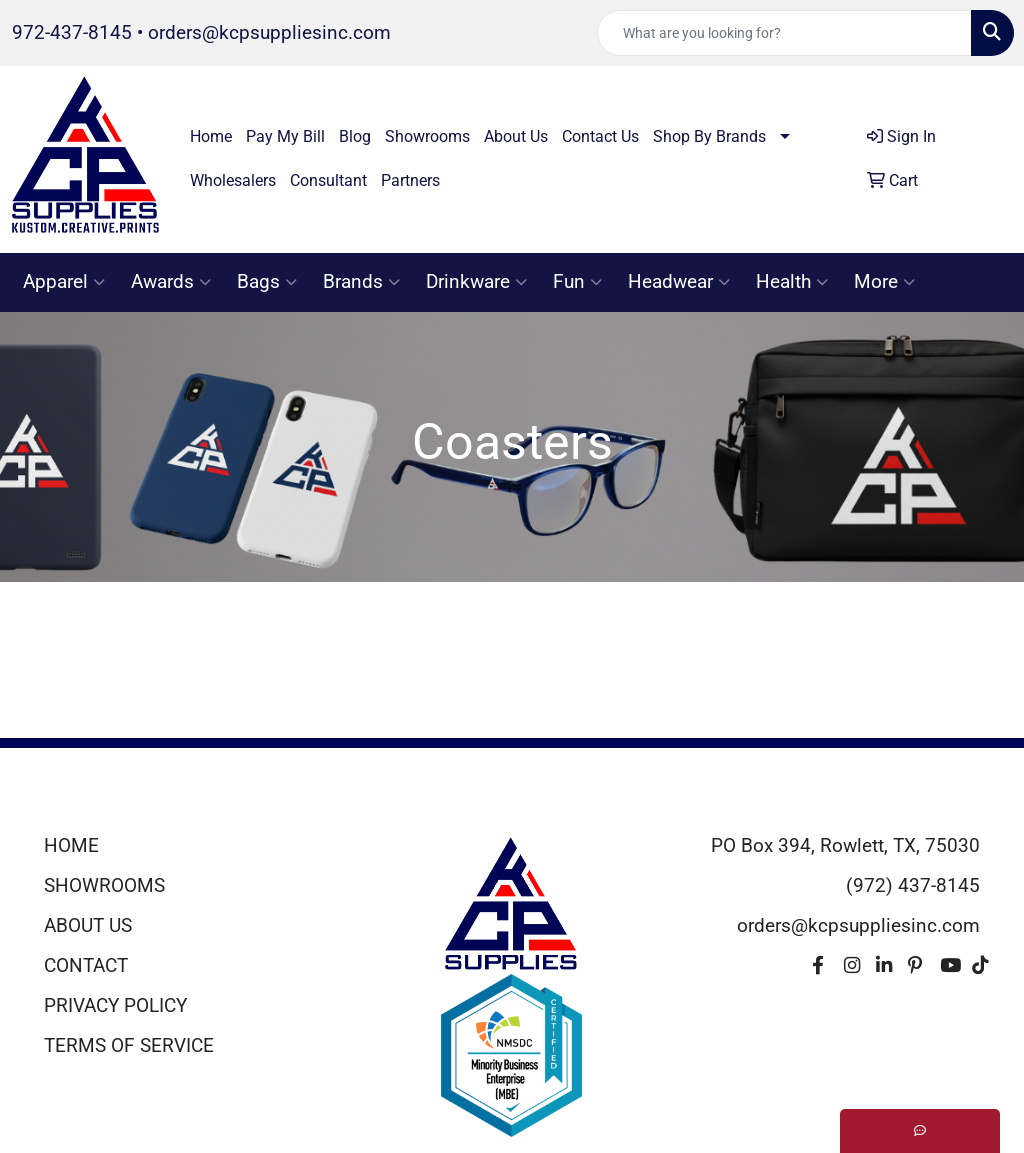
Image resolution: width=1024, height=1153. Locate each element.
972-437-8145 (72, 33)
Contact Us (600, 136)
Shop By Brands (709, 136)
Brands (361, 282)
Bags (267, 282)
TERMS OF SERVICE (129, 1046)
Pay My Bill (285, 136)
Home (211, 136)
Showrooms (427, 136)
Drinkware (476, 282)
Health (792, 282)
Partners (410, 180)
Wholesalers (233, 180)
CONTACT (86, 966)
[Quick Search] (784, 33)
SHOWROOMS (104, 886)
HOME (71, 846)
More (884, 282)
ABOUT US (88, 926)
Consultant (328, 180)
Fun (577, 282)
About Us (516, 136)
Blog (355, 136)
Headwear (679, 282)
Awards (171, 282)
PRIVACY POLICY (115, 1006)
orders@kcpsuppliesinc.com (269, 33)
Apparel (64, 282)
